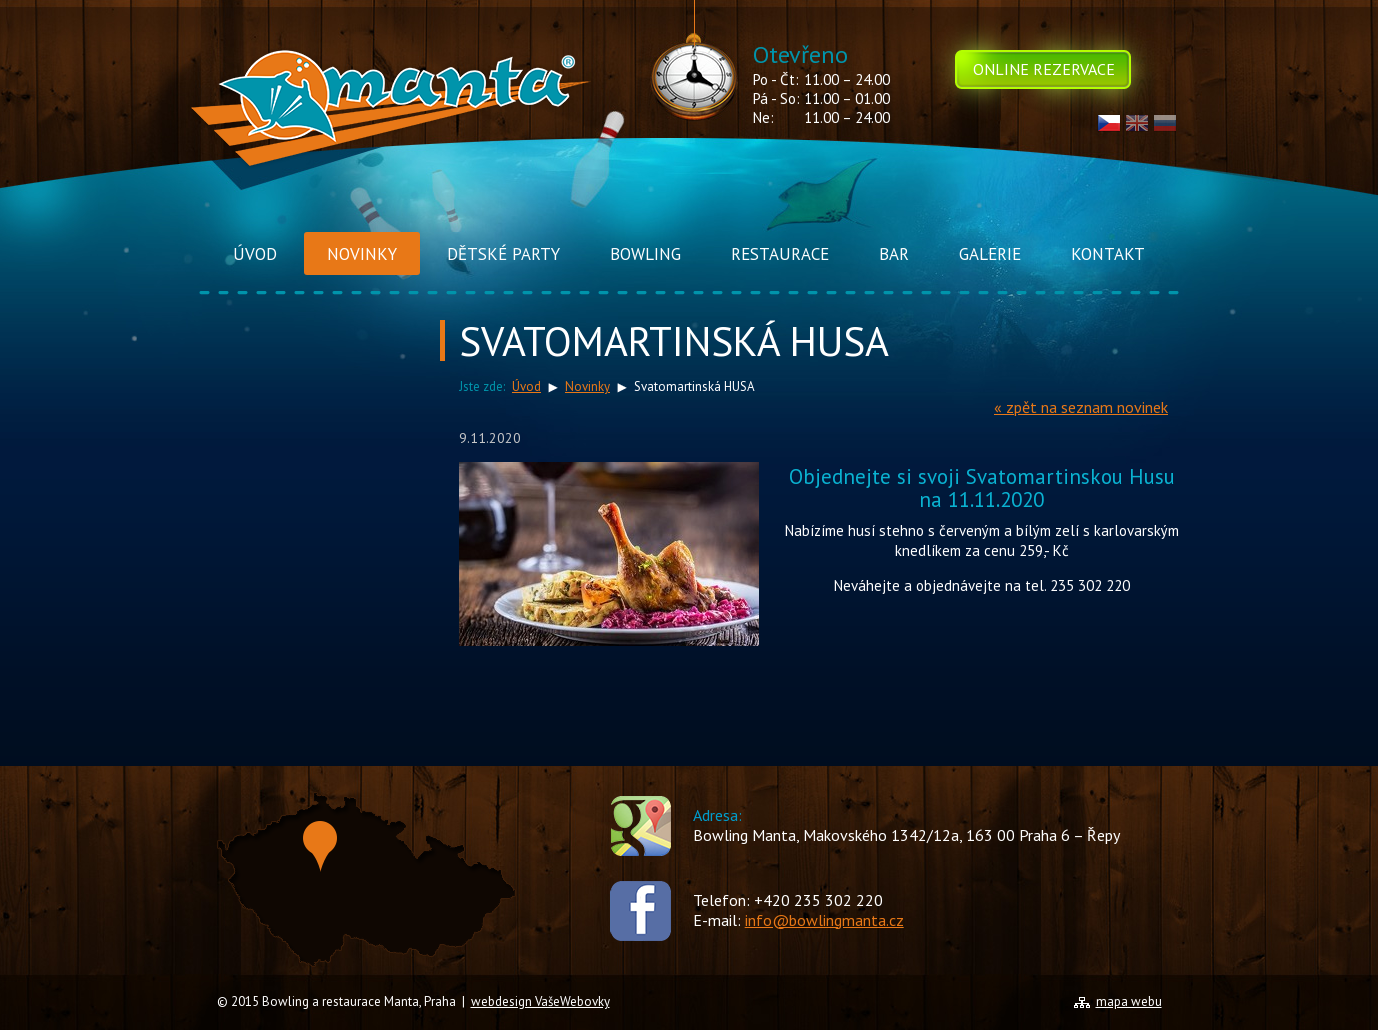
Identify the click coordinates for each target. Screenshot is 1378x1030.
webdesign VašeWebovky (540, 1001)
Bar (894, 254)
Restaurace (780, 254)
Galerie (990, 254)
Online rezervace (1044, 69)
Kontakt (1108, 254)
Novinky (362, 254)
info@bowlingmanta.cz (824, 920)
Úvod (255, 254)
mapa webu (1129, 1001)
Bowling (645, 254)
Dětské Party (503, 254)
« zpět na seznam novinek (1081, 407)
